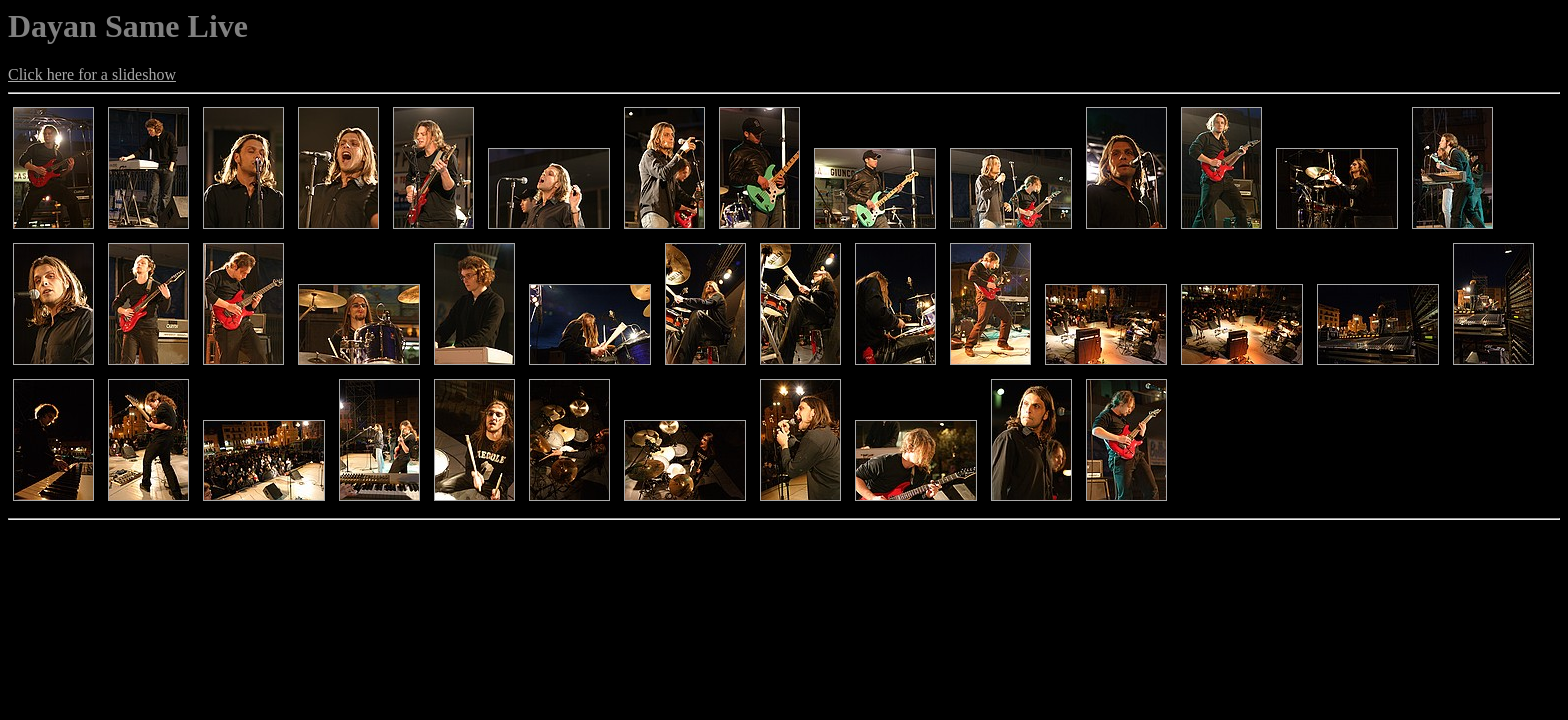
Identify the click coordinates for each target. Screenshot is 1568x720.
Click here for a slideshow (92, 74)
